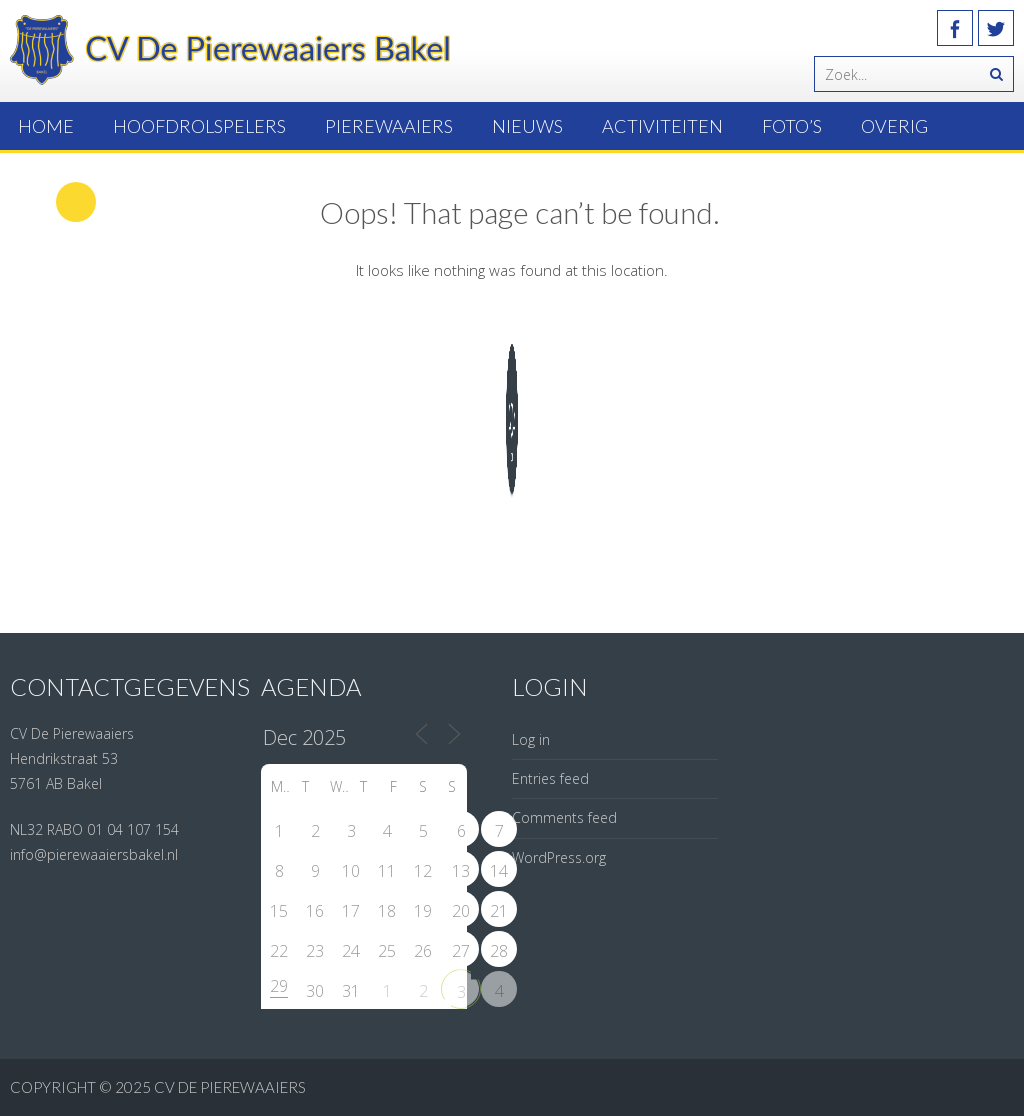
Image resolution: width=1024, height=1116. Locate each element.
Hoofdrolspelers (199, 126)
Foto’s (792, 126)
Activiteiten (662, 126)
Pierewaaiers (389, 126)
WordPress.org (559, 857)
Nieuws (527, 126)
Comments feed (564, 817)
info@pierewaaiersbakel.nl (94, 854)
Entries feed (550, 778)
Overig (894, 126)
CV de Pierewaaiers (230, 1087)
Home (46, 126)
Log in (531, 739)
